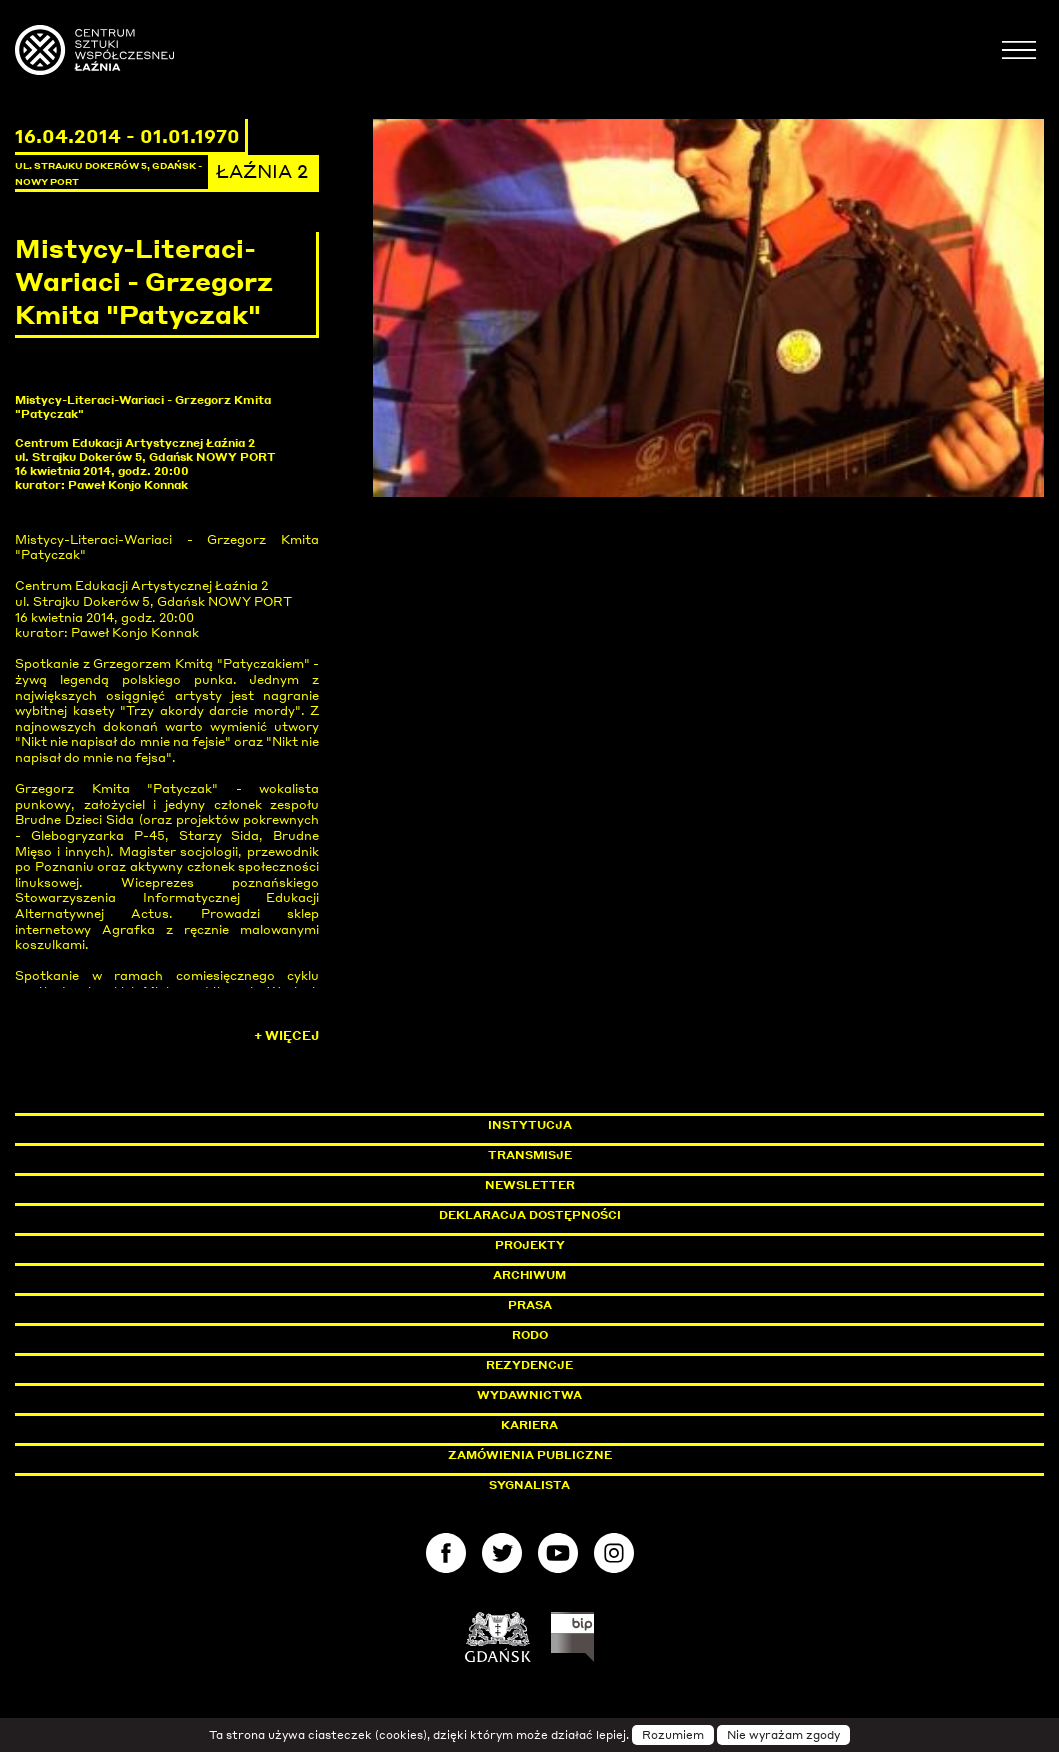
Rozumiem (673, 1735)
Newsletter (530, 1185)
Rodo (530, 1335)
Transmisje (615, 1155)
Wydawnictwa (529, 1395)
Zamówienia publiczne (575, 1455)
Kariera (529, 1425)
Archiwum (529, 1275)
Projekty (530, 1245)
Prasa (530, 1305)
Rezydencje (529, 1365)
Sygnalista (529, 1485)
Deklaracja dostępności (530, 1215)
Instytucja (530, 1125)
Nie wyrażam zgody (783, 1735)
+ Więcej (286, 1035)
